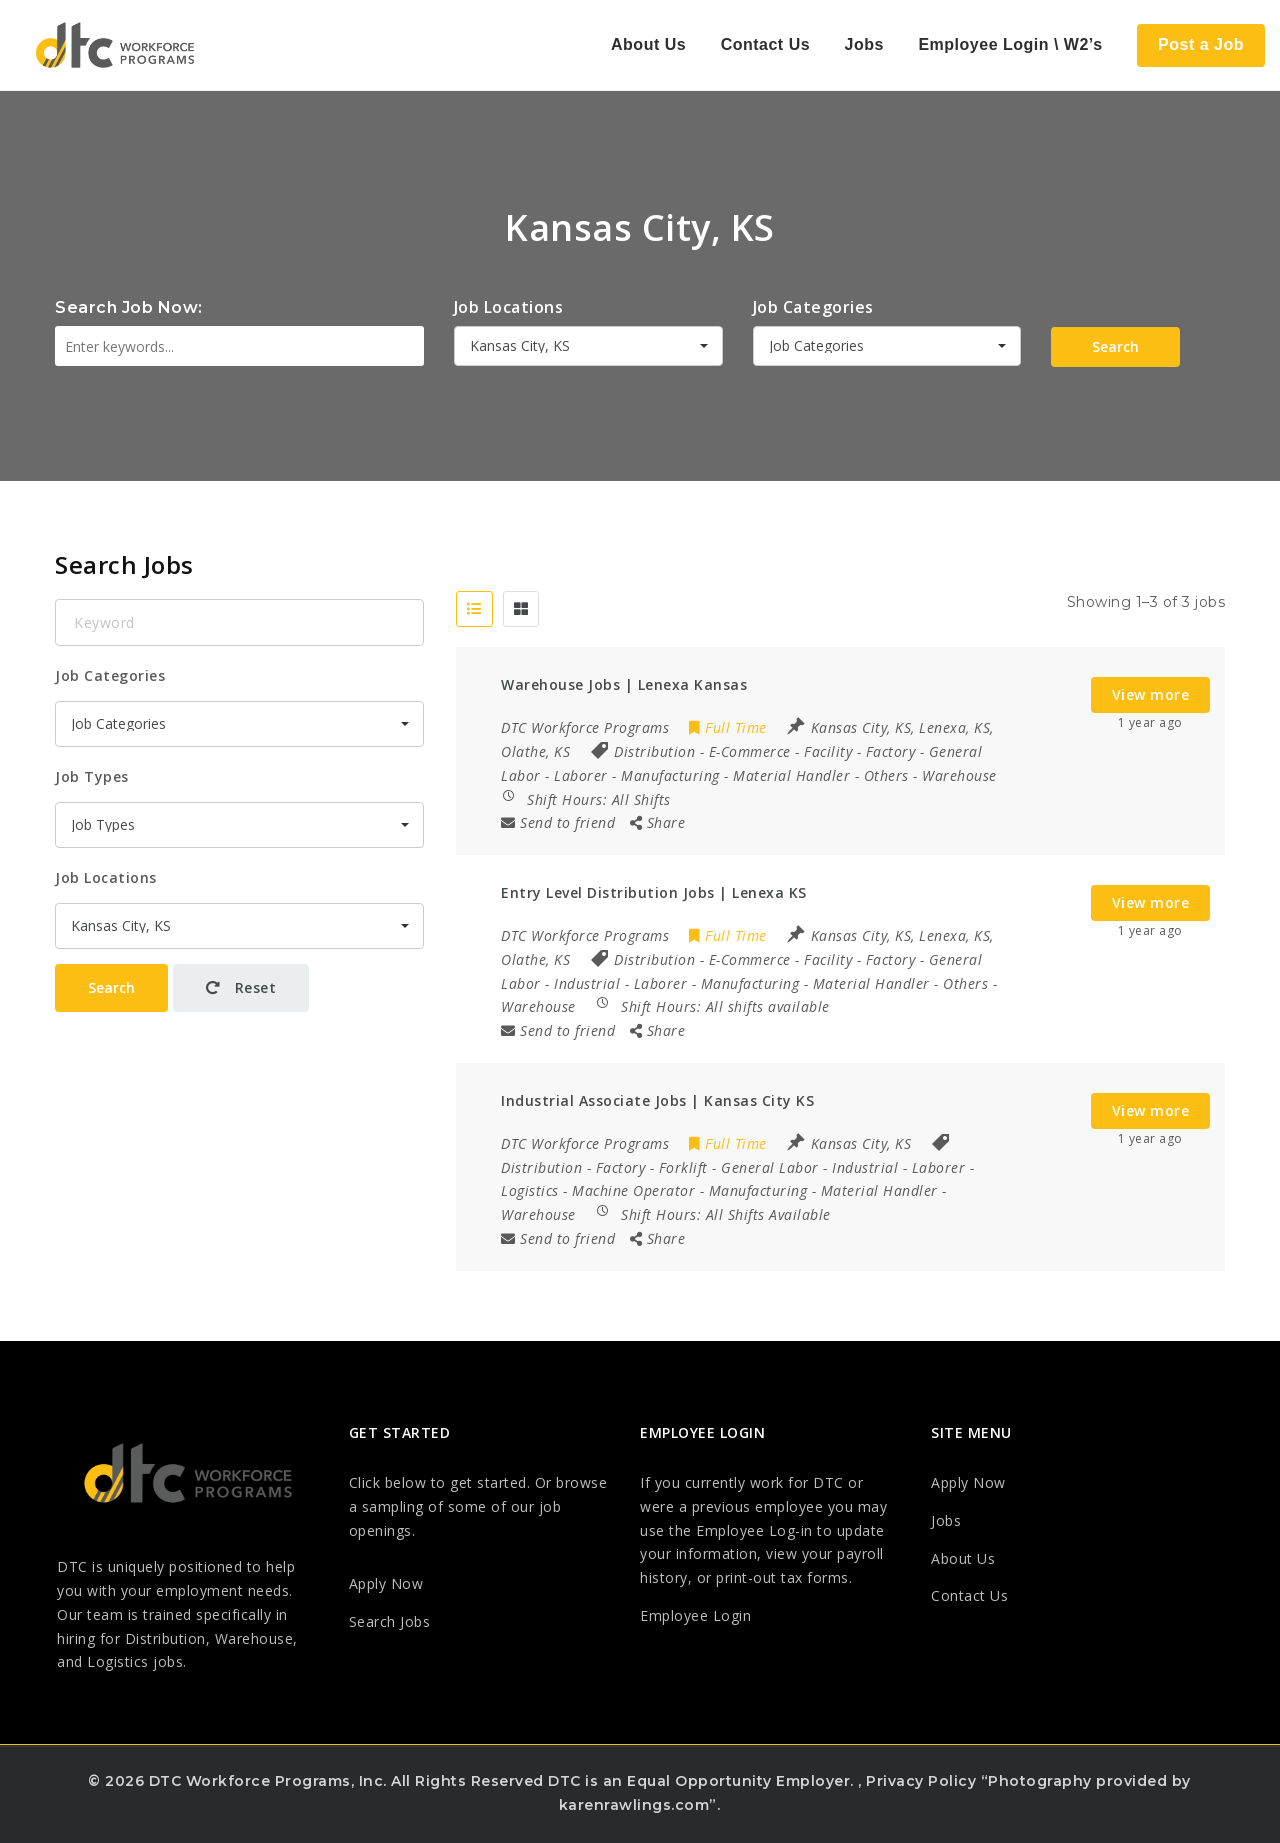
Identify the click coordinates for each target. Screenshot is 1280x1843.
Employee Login (695, 1615)
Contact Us (765, 44)
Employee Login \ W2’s (1010, 44)
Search (1115, 346)
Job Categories (813, 307)
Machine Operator (633, 1190)
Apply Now (386, 1583)
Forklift (683, 1167)
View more (1151, 694)
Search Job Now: (129, 307)
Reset (241, 987)
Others (886, 775)
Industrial (587, 983)
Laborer (581, 775)
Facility (828, 751)
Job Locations (509, 307)
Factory (891, 751)
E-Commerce (750, 751)
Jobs (864, 44)
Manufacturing (670, 775)
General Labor (770, 1167)
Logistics (530, 1190)
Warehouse (959, 775)
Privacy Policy (921, 1781)
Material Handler (791, 775)
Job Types (92, 776)
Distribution (654, 751)
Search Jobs (390, 1621)
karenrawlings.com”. (640, 1805)
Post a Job (1201, 44)
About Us (648, 44)
